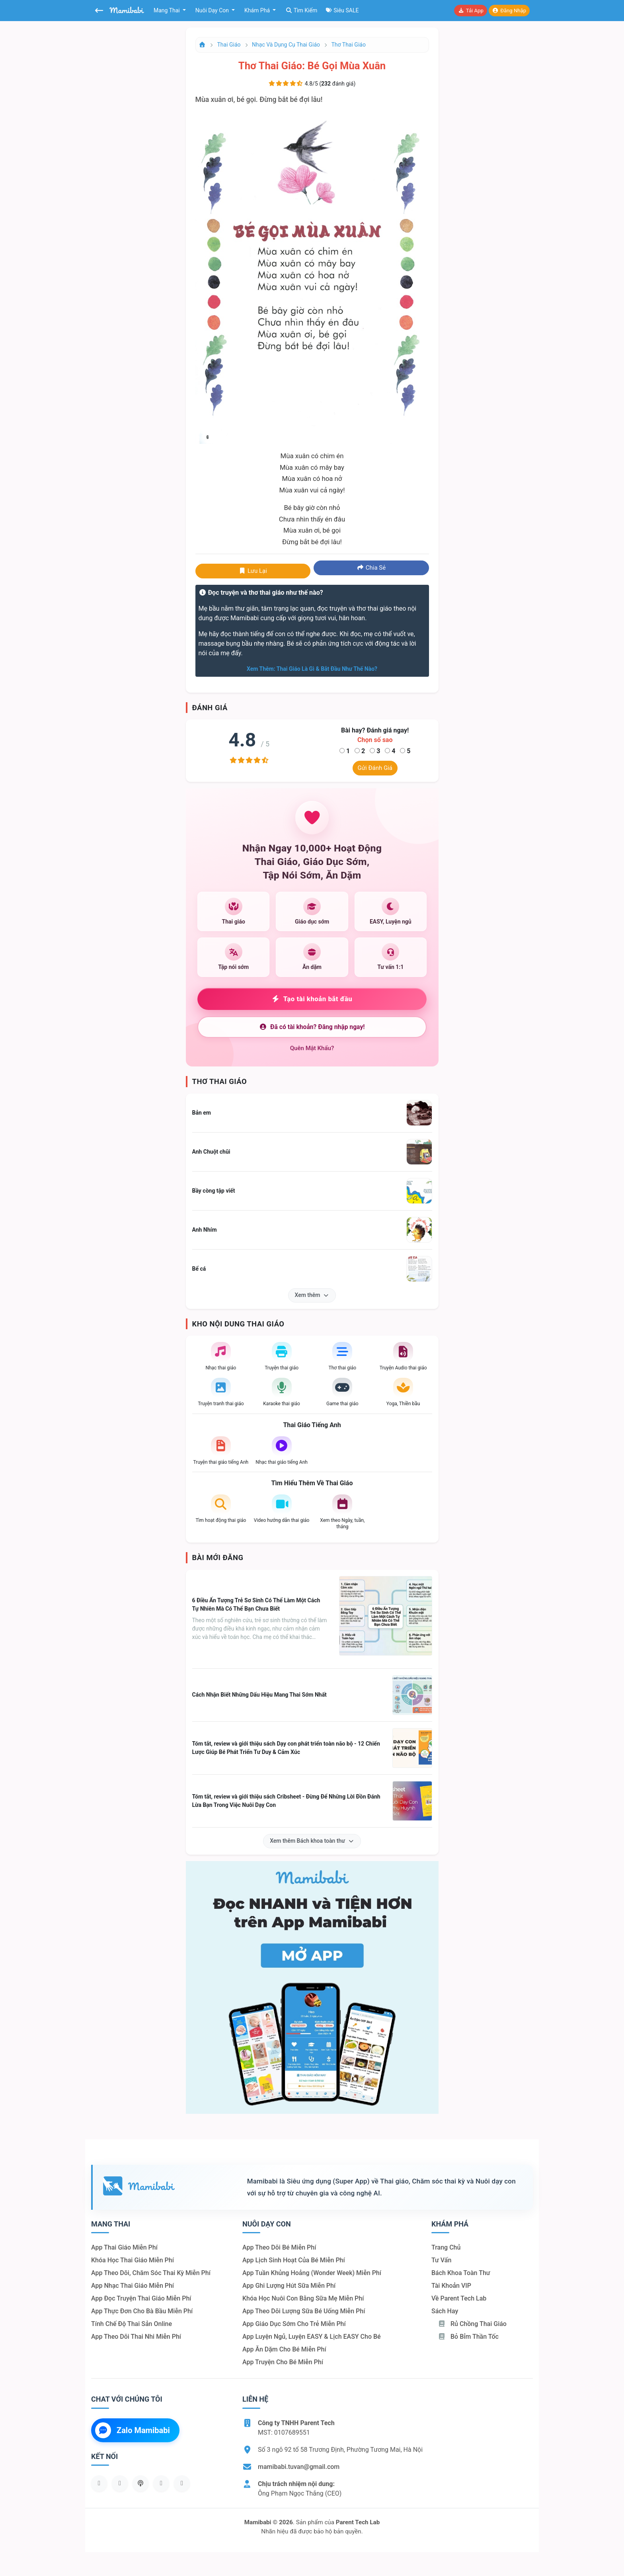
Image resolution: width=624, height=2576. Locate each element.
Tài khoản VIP (451, 2285)
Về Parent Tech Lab (458, 2298)
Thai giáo (229, 44)
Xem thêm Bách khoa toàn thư (312, 1841)
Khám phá (257, 10)
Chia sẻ (371, 567)
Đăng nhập (509, 11)
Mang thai (167, 10)
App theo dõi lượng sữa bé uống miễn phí (303, 2311)
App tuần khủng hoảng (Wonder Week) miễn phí (311, 2273)
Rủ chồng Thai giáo (472, 2324)
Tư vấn (441, 2260)
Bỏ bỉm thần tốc (468, 2336)
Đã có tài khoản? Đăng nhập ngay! (312, 1027)
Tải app (470, 11)
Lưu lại (253, 570)
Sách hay (444, 2311)
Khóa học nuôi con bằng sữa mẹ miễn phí (303, 2298)
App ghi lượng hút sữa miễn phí (288, 2285)
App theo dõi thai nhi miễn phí (136, 2336)
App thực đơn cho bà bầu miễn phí (142, 2311)
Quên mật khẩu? (312, 1048)
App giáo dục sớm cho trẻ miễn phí (294, 2324)
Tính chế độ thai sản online (131, 2324)
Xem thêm (312, 1295)
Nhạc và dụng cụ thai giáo (286, 44)
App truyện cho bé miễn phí (282, 2362)
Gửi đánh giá (375, 767)
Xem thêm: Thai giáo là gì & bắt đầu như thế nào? (312, 669)
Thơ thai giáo (349, 44)
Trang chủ (445, 2247)
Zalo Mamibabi (132, 2430)
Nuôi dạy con (212, 10)
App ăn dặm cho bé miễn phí (284, 2349)
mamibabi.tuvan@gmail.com (298, 2467)
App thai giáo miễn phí (124, 2247)
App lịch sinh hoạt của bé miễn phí (293, 2260)
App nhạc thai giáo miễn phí (132, 2285)
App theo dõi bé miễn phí (279, 2247)
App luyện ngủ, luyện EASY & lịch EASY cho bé (311, 2336)
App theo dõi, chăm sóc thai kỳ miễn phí (151, 2273)
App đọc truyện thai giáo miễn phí (141, 2298)
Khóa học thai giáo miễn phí (132, 2260)
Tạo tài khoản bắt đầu (312, 999)
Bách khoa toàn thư (460, 2273)
